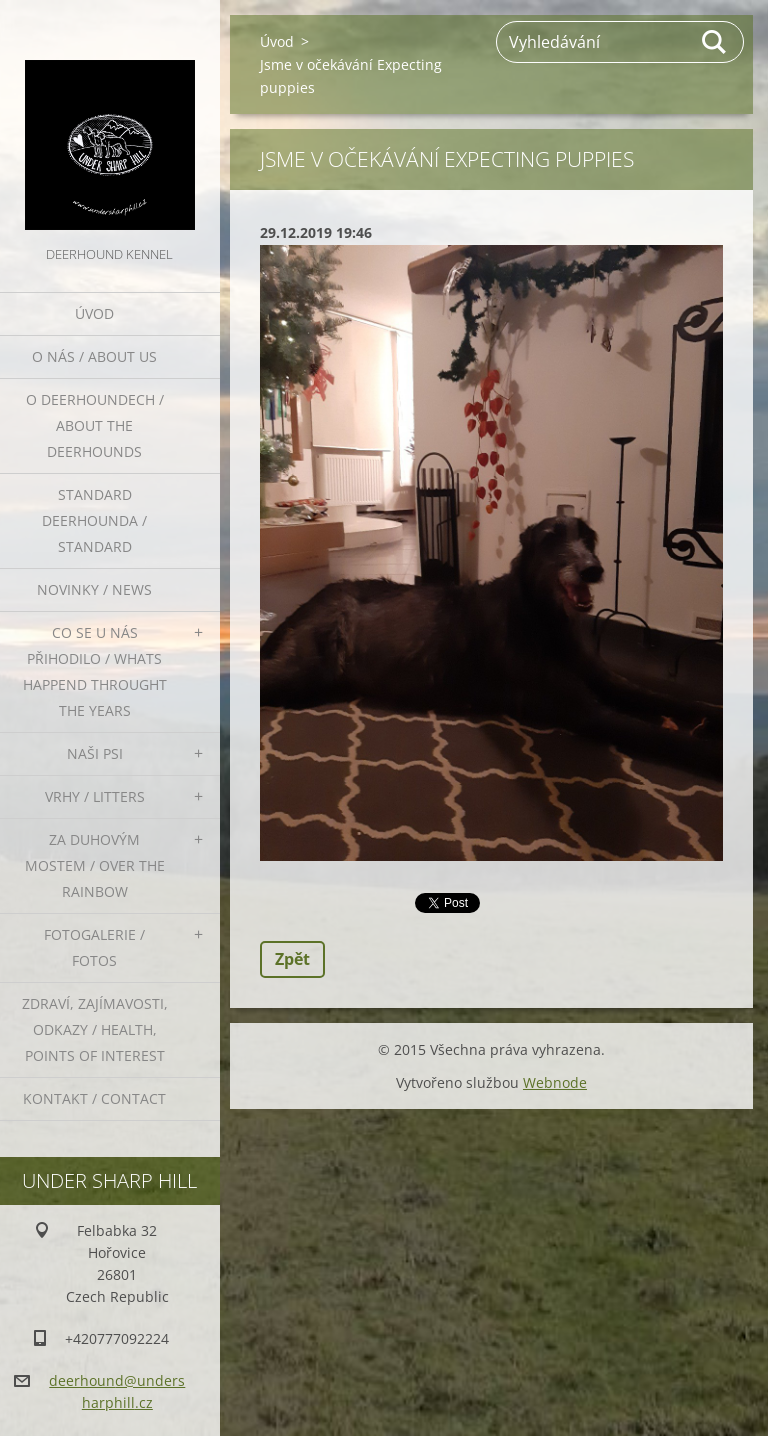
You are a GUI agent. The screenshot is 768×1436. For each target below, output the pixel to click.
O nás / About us (94, 356)
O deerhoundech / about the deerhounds (95, 425)
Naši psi (95, 753)
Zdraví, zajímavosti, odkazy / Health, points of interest (95, 1029)
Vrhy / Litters (95, 796)
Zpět (292, 959)
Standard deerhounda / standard (94, 520)
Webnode (555, 1082)
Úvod (94, 313)
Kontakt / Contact (94, 1098)
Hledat (715, 42)
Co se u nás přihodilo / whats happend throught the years (95, 671)
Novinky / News (94, 589)
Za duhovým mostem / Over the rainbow (95, 865)
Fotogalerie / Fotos (94, 947)
